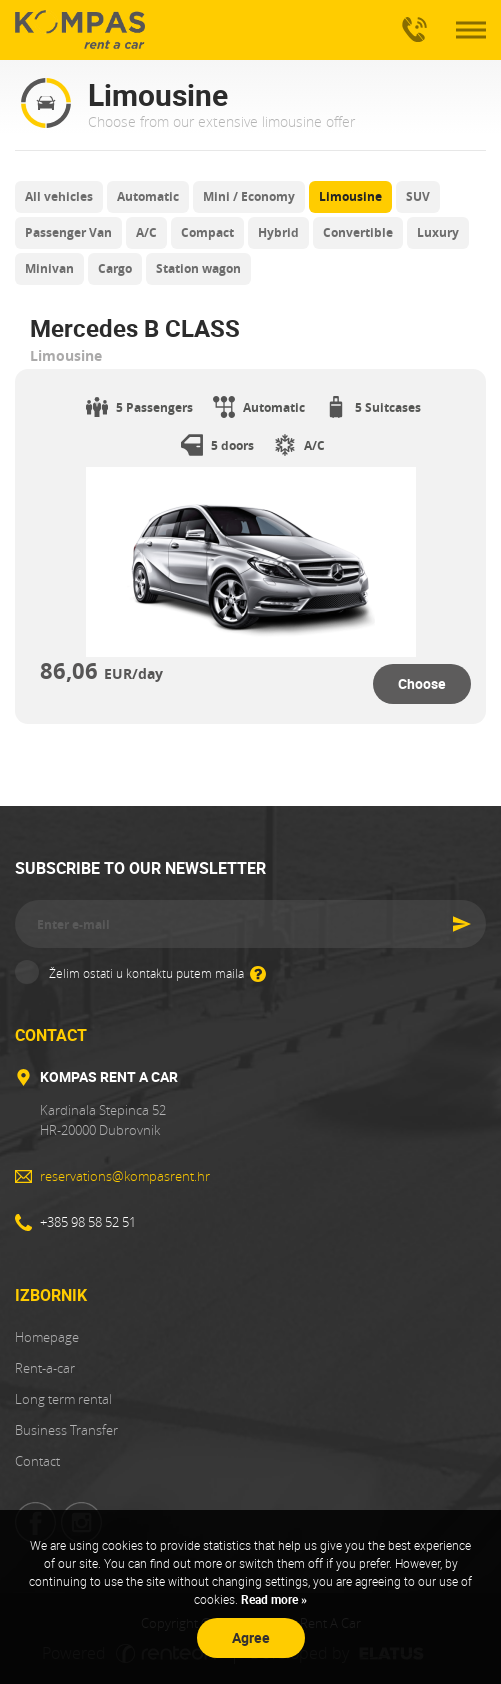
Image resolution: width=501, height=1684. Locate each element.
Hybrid (278, 232)
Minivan (49, 268)
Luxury (438, 232)
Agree (251, 1637)
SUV (418, 196)
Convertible (358, 232)
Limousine (350, 196)
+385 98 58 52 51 (411, 21)
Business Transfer (66, 1430)
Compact (207, 232)
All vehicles (59, 196)
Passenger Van (68, 232)
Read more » (272, 1599)
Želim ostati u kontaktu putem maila (157, 972)
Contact (37, 1461)
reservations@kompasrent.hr (125, 1176)
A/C (146, 232)
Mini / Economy (249, 196)
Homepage (47, 1337)
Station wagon (198, 268)
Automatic (148, 196)
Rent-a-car (45, 1368)
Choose (422, 683)
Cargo (115, 268)
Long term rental (63, 1399)
